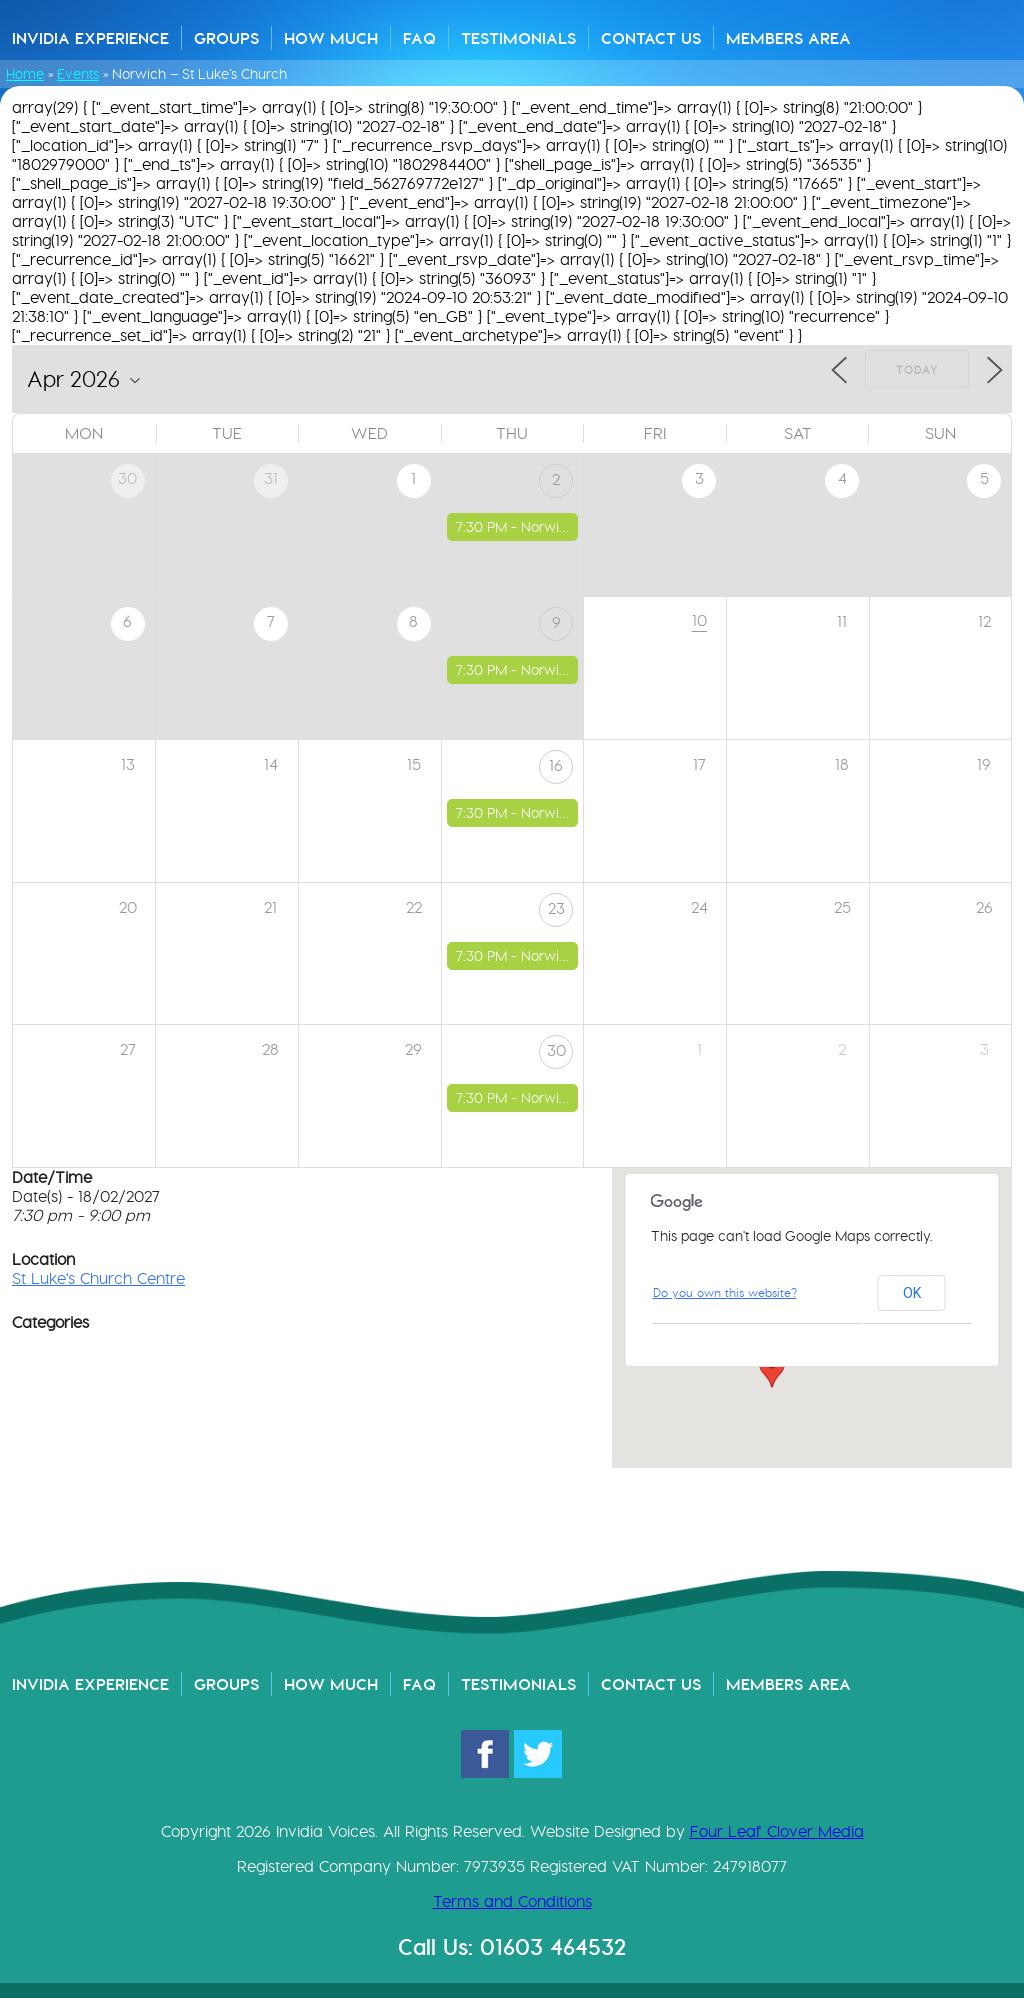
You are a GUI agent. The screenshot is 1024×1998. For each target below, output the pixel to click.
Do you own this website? (725, 1292)
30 (556, 1050)
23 (556, 908)
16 (556, 765)
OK (912, 1293)
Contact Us (651, 38)
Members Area (788, 38)
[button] (772, 1369)
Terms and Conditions (512, 1901)
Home (25, 74)
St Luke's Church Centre (98, 1278)
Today (917, 370)
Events (78, 74)
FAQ (419, 38)
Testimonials (518, 38)
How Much (331, 38)
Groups (226, 38)
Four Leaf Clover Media (777, 1831)
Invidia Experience (90, 38)
